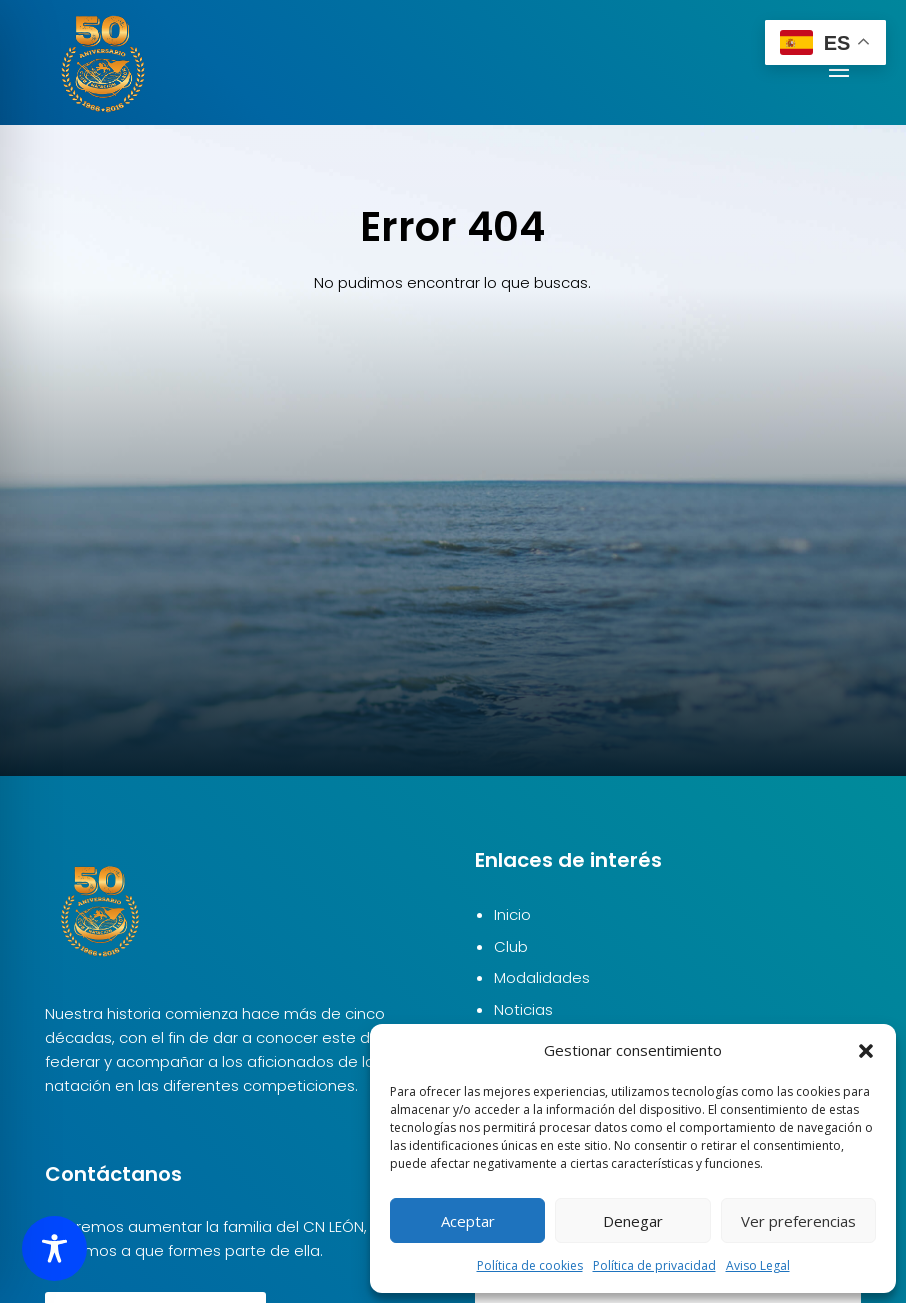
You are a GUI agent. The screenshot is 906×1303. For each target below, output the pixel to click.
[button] (866, 1051)
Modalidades (542, 977)
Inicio (512, 914)
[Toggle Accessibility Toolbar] (54, 1248)
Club (511, 946)
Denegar (633, 1221)
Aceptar (468, 1221)
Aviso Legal (758, 1265)
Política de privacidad (654, 1265)
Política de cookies (530, 1265)
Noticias (523, 1009)
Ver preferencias (798, 1221)
